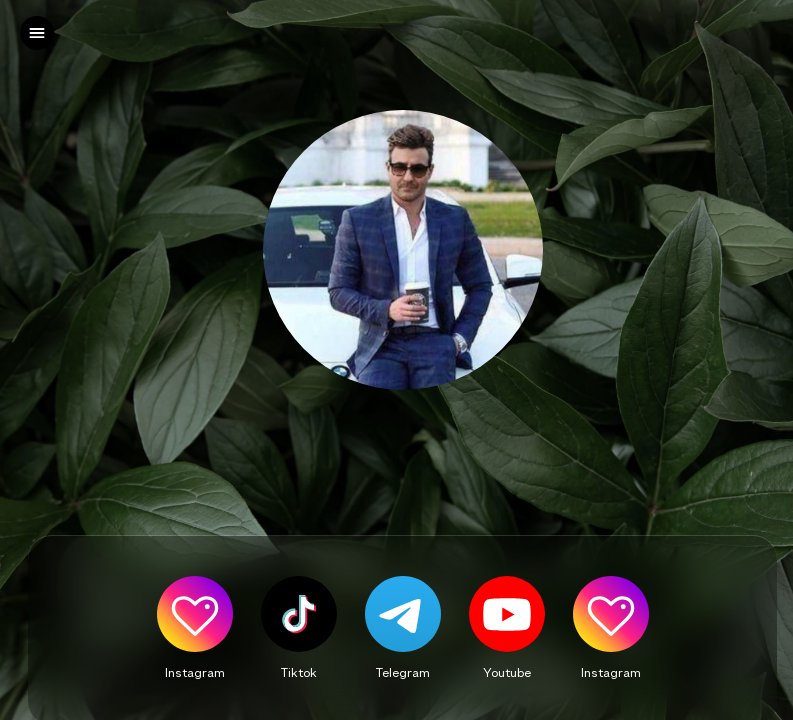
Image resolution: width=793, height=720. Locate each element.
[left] (37, 33)
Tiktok (299, 672)
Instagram (195, 672)
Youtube (507, 672)
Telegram (403, 672)
